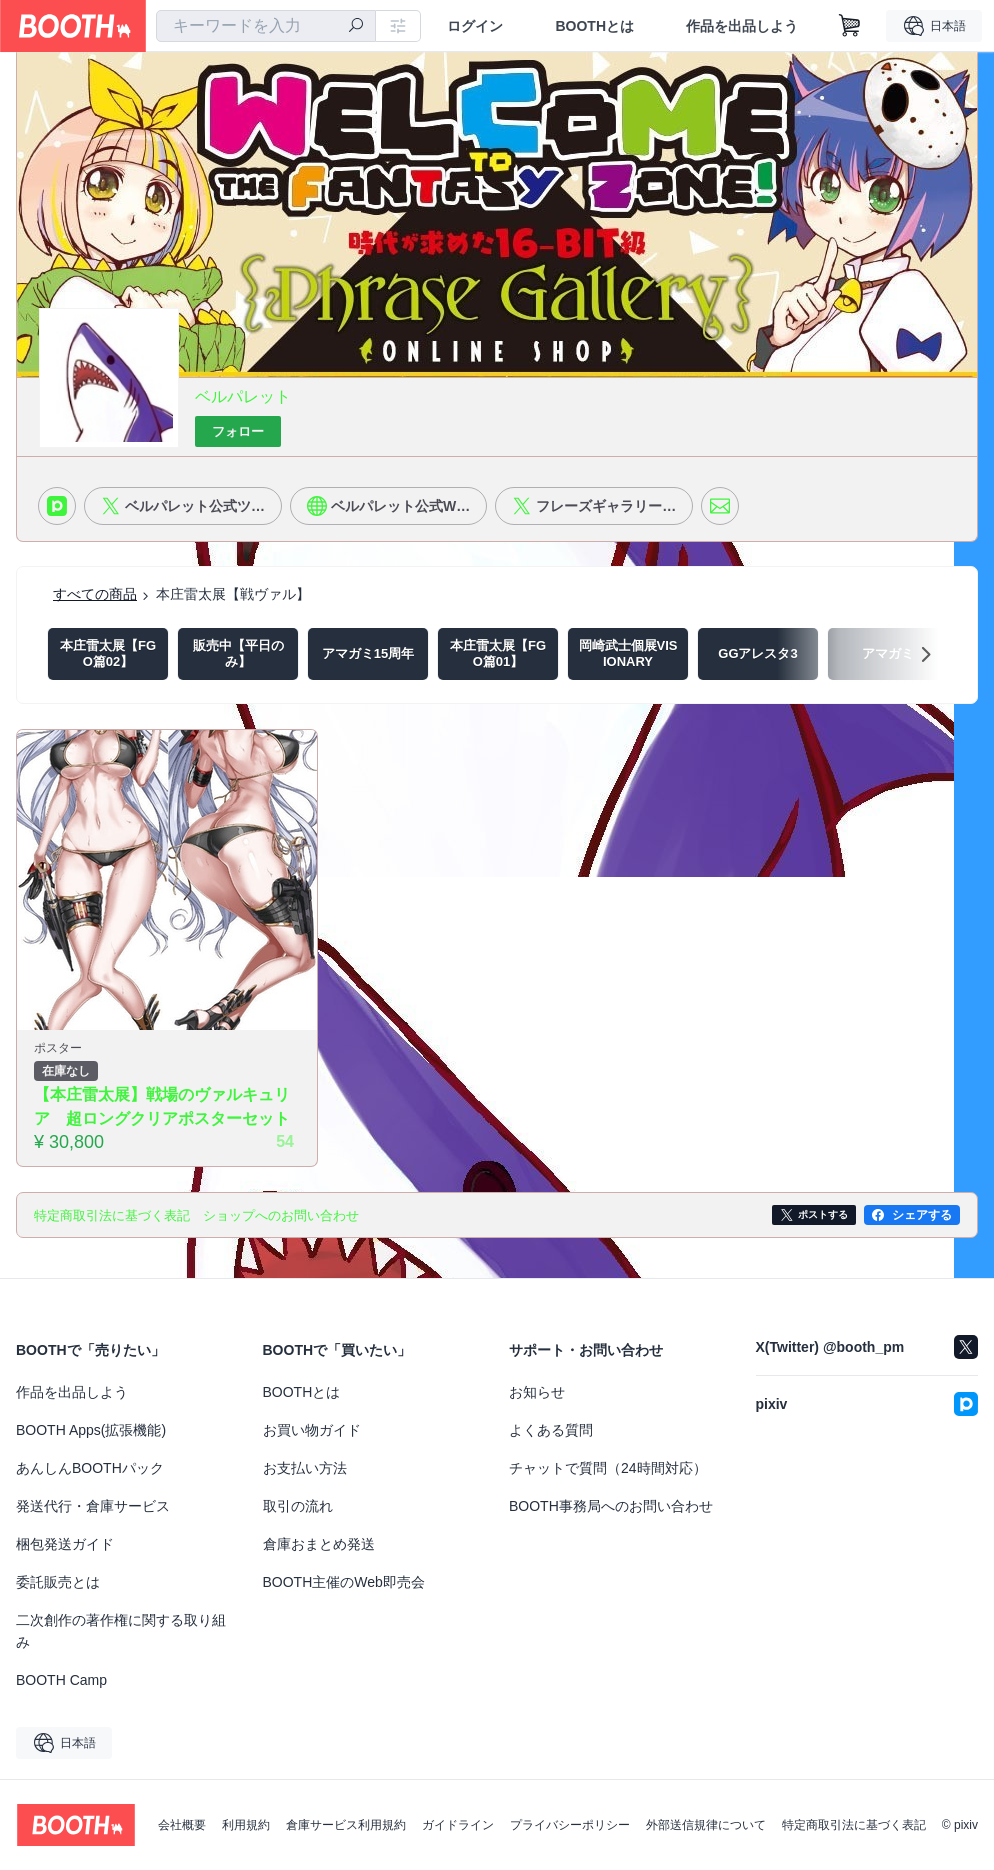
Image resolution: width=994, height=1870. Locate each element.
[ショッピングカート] (850, 26)
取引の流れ (298, 1506)
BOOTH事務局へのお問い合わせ (611, 1506)
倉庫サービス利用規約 (346, 1825)
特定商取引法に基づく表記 (854, 1825)
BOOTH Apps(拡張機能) (91, 1430)
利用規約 (246, 1825)
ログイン (475, 26)
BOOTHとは (594, 26)
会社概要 (182, 1825)
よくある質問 (551, 1430)
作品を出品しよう (742, 26)
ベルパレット (243, 396)
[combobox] (266, 26)
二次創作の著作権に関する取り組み (121, 1631)
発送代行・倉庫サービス (93, 1506)
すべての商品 (95, 594)
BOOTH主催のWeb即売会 (344, 1582)
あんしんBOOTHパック (90, 1468)
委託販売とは (58, 1582)
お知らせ (537, 1392)
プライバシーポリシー (570, 1825)
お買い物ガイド (312, 1430)
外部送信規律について (706, 1825)
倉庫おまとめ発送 (319, 1544)
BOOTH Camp (61, 1680)
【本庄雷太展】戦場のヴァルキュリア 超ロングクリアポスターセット (162, 1106)
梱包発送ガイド (65, 1544)
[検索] (356, 27)
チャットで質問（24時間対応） (608, 1468)
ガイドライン (458, 1825)
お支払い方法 (305, 1468)
